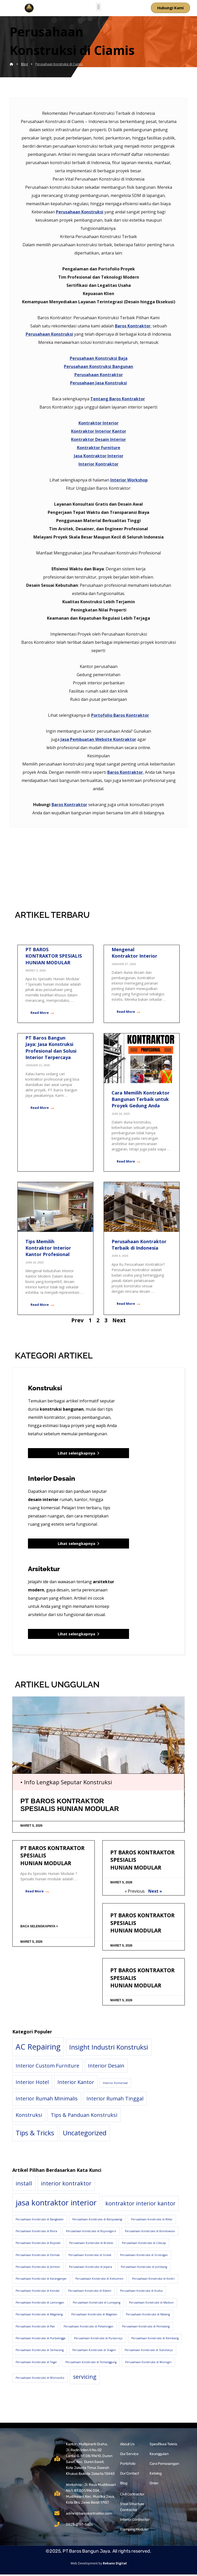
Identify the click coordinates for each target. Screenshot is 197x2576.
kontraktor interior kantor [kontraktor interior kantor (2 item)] (140, 2204)
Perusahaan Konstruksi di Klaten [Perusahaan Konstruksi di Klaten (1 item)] (89, 2291)
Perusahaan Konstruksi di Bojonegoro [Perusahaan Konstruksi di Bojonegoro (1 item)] (91, 2232)
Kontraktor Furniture (98, 448)
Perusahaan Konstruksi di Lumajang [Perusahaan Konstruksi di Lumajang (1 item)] (96, 2303)
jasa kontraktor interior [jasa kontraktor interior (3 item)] (56, 2203)
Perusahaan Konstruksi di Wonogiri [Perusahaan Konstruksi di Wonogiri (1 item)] (148, 2363)
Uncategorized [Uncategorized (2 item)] (84, 2133)
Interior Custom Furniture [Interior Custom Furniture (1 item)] (47, 2066)
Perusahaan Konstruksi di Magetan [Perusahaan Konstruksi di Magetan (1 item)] (94, 2315)
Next (119, 1321)
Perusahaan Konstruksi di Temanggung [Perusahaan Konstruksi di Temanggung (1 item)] (90, 2363)
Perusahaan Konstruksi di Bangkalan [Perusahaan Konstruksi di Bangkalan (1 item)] (40, 2220)
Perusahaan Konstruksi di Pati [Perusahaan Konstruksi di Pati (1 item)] (35, 2327)
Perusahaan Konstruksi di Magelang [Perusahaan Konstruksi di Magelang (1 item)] (39, 2315)
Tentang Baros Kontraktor (117, 399)
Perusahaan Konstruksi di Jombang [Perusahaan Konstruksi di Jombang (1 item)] (144, 2267)
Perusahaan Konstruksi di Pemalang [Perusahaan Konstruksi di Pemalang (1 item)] (146, 2327)
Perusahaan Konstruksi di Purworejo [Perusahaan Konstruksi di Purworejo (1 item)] (98, 2339)
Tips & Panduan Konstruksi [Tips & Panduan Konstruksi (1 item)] (84, 2115)
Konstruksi (49, 1388)
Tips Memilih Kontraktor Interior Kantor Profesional (48, 1248)
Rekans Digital (115, 2564)
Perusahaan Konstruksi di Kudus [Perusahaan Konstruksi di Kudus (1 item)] (141, 2291)
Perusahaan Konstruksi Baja (98, 359)
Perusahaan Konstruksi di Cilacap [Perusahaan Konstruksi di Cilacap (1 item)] (144, 2243)
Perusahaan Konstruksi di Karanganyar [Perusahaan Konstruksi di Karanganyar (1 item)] (41, 2279)
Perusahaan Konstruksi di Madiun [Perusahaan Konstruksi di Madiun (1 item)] (151, 2303)
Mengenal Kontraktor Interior (134, 953)
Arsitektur (48, 1569)
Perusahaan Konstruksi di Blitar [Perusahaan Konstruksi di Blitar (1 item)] (152, 2220)
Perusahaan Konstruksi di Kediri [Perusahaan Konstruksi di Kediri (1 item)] (153, 2279)
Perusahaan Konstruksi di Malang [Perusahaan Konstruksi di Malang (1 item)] (148, 2315)
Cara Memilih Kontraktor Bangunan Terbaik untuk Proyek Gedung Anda (141, 1099)
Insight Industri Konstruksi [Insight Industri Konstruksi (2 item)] (108, 2047)
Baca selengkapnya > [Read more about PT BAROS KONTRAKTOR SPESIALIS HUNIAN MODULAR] (39, 1927)
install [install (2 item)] (24, 2184)
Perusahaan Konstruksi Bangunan (98, 367)
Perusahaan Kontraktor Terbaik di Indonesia (139, 1245)
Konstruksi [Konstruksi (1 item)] (29, 2115)
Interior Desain (58, 1479)
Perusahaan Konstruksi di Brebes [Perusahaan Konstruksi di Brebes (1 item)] (91, 2243)
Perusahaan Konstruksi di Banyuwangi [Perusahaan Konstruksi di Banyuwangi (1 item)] (97, 2220)
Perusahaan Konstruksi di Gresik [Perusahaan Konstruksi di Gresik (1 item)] (89, 2256)
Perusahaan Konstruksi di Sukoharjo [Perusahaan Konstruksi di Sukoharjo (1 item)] (149, 2351)
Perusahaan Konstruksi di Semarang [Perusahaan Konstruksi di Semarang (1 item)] (40, 2351)
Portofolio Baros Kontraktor (120, 716)
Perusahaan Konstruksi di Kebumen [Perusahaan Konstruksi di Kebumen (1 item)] (99, 2279)
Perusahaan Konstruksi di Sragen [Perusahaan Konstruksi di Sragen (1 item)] (94, 2351)
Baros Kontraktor (133, 326)
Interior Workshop (129, 481)
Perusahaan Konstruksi (79, 212)
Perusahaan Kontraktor (98, 375)
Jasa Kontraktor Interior (98, 456)
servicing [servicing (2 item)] (84, 2377)
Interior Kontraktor (98, 465)
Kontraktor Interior (98, 424)
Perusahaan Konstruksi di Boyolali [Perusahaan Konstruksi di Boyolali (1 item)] (38, 2243)
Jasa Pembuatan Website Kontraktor (98, 740)
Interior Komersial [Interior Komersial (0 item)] (115, 2084)
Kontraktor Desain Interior (98, 440)
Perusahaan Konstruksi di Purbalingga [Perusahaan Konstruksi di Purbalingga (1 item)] (40, 2339)
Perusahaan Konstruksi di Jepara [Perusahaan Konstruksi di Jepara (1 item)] (90, 2267)
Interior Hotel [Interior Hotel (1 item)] (32, 2082)
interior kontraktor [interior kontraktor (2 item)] (66, 2184)
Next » (155, 1892)
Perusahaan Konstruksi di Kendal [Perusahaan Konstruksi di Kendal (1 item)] (38, 2291)
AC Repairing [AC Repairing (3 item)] (38, 2047)
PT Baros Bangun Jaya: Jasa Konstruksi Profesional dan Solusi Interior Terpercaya (50, 1048)
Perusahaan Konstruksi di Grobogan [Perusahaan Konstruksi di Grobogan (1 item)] (144, 2256)
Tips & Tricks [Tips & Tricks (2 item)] (35, 2133)
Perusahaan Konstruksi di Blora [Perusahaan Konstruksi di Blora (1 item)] (36, 2232)
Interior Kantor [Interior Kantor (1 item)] (75, 2082)
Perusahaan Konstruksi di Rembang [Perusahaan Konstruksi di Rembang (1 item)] (155, 2339)
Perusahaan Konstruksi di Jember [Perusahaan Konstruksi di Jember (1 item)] (38, 2267)
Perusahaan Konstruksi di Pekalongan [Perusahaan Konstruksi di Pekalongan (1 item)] (88, 2327)
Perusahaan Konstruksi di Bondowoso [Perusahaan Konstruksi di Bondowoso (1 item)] (150, 2232)
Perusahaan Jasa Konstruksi (98, 383)
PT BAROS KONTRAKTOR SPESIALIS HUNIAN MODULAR (53, 956)
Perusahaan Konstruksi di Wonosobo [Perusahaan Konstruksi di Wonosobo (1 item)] (40, 2378)
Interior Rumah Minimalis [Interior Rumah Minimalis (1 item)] (47, 2099)
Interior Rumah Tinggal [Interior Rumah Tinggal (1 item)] (114, 2099)
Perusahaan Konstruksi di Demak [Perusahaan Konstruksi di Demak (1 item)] (38, 2256)
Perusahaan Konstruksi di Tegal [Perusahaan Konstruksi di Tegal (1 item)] (36, 2363)
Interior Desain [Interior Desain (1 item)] (106, 2066)
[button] (98, 7)
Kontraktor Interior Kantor (98, 432)
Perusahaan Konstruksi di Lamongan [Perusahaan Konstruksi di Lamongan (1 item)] (40, 2303)
